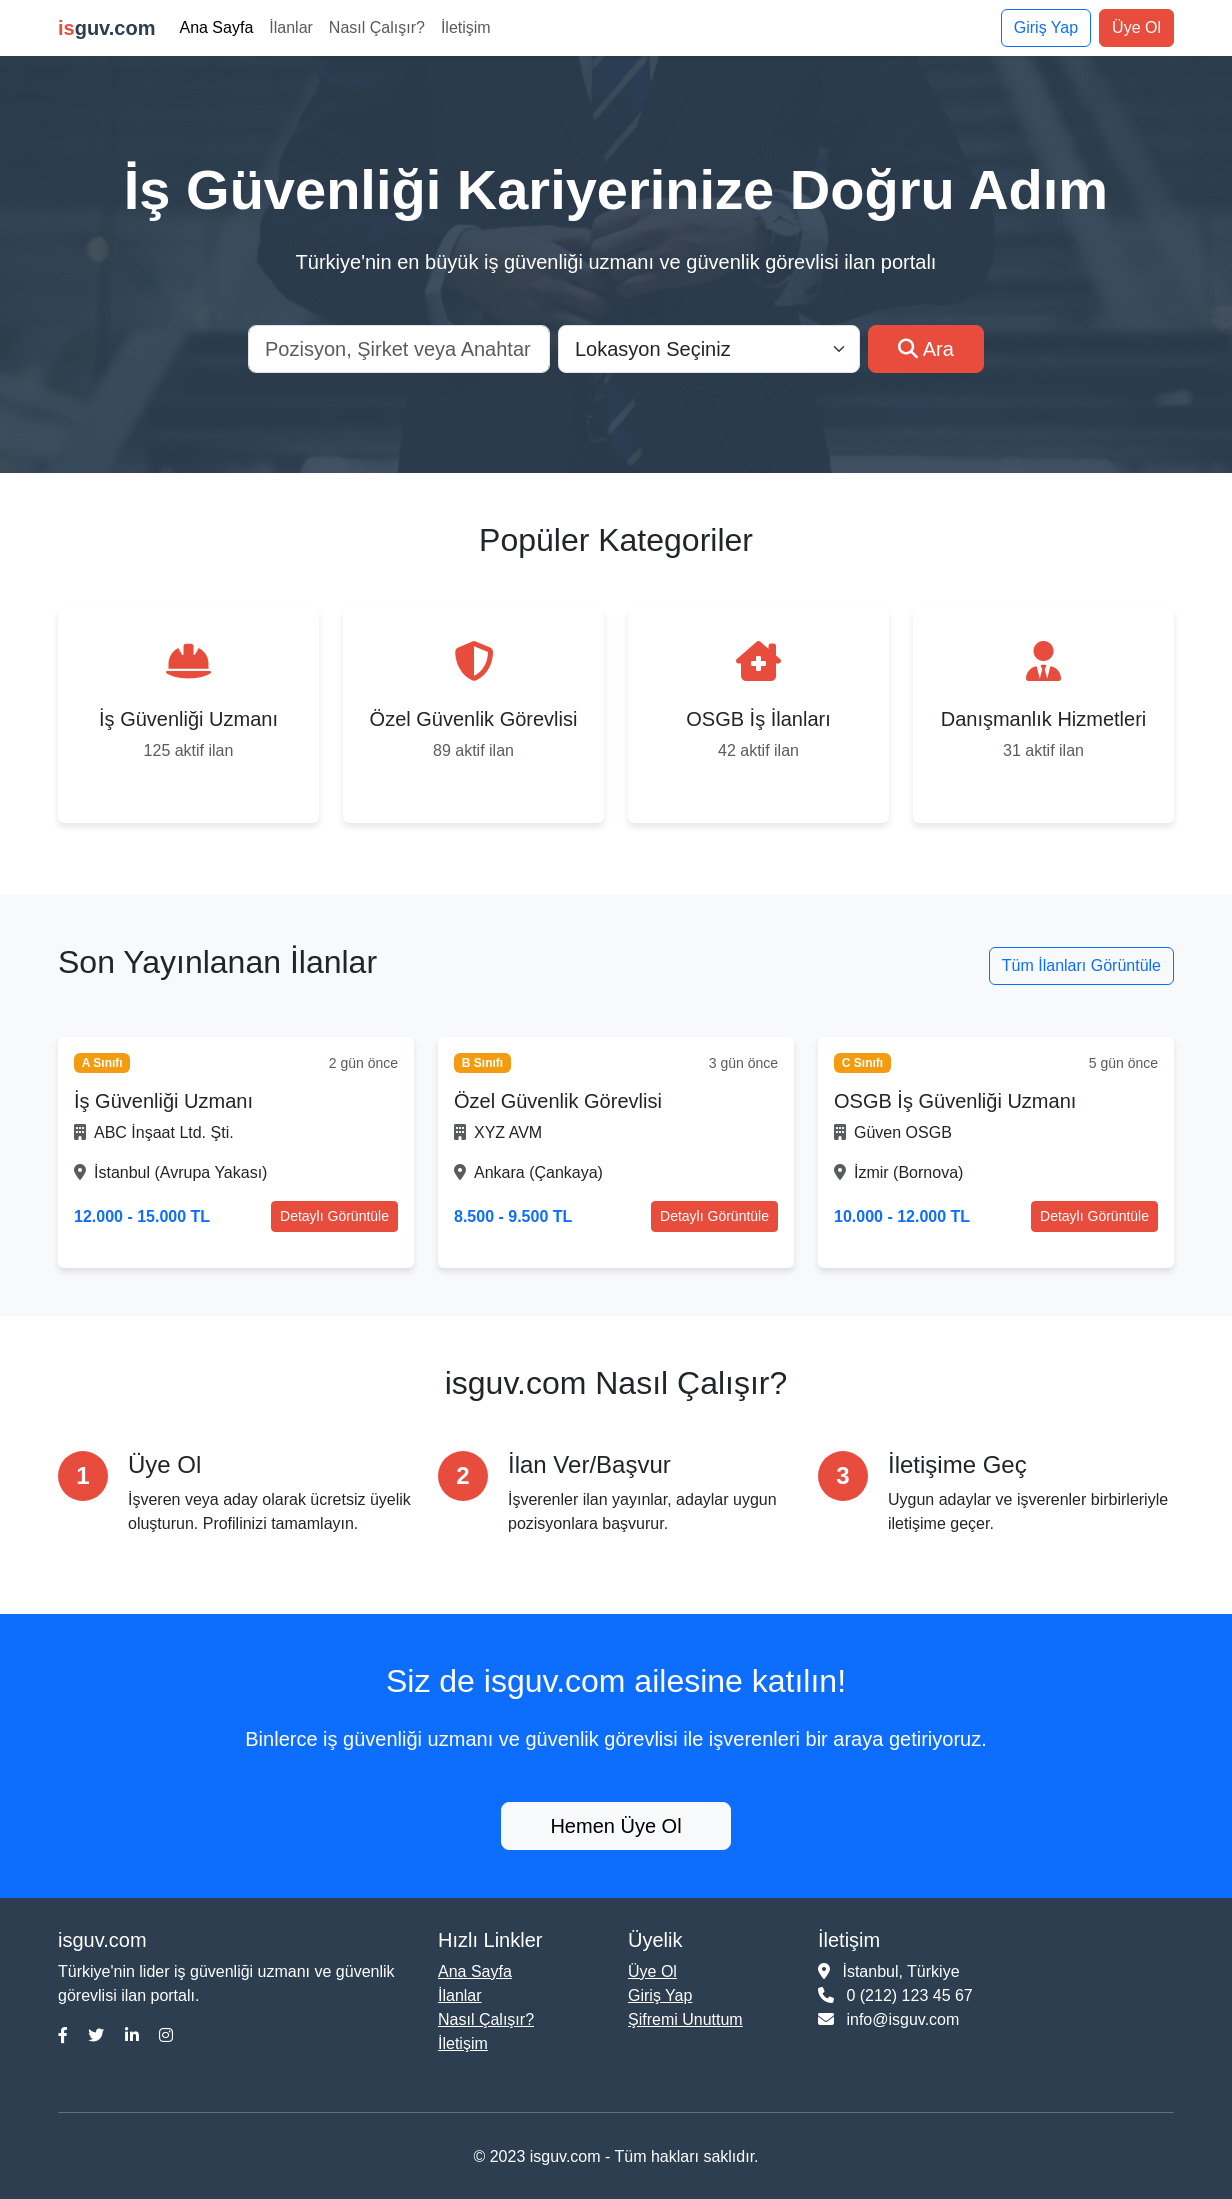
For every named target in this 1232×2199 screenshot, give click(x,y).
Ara (926, 349)
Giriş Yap (1046, 27)
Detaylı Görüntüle (334, 1216)
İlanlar (291, 27)
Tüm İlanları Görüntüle (1081, 965)
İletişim (466, 27)
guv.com (106, 28)
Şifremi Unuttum (685, 2019)
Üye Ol (1136, 27)
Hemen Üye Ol (615, 1826)
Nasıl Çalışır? (377, 27)
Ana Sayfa (216, 27)
